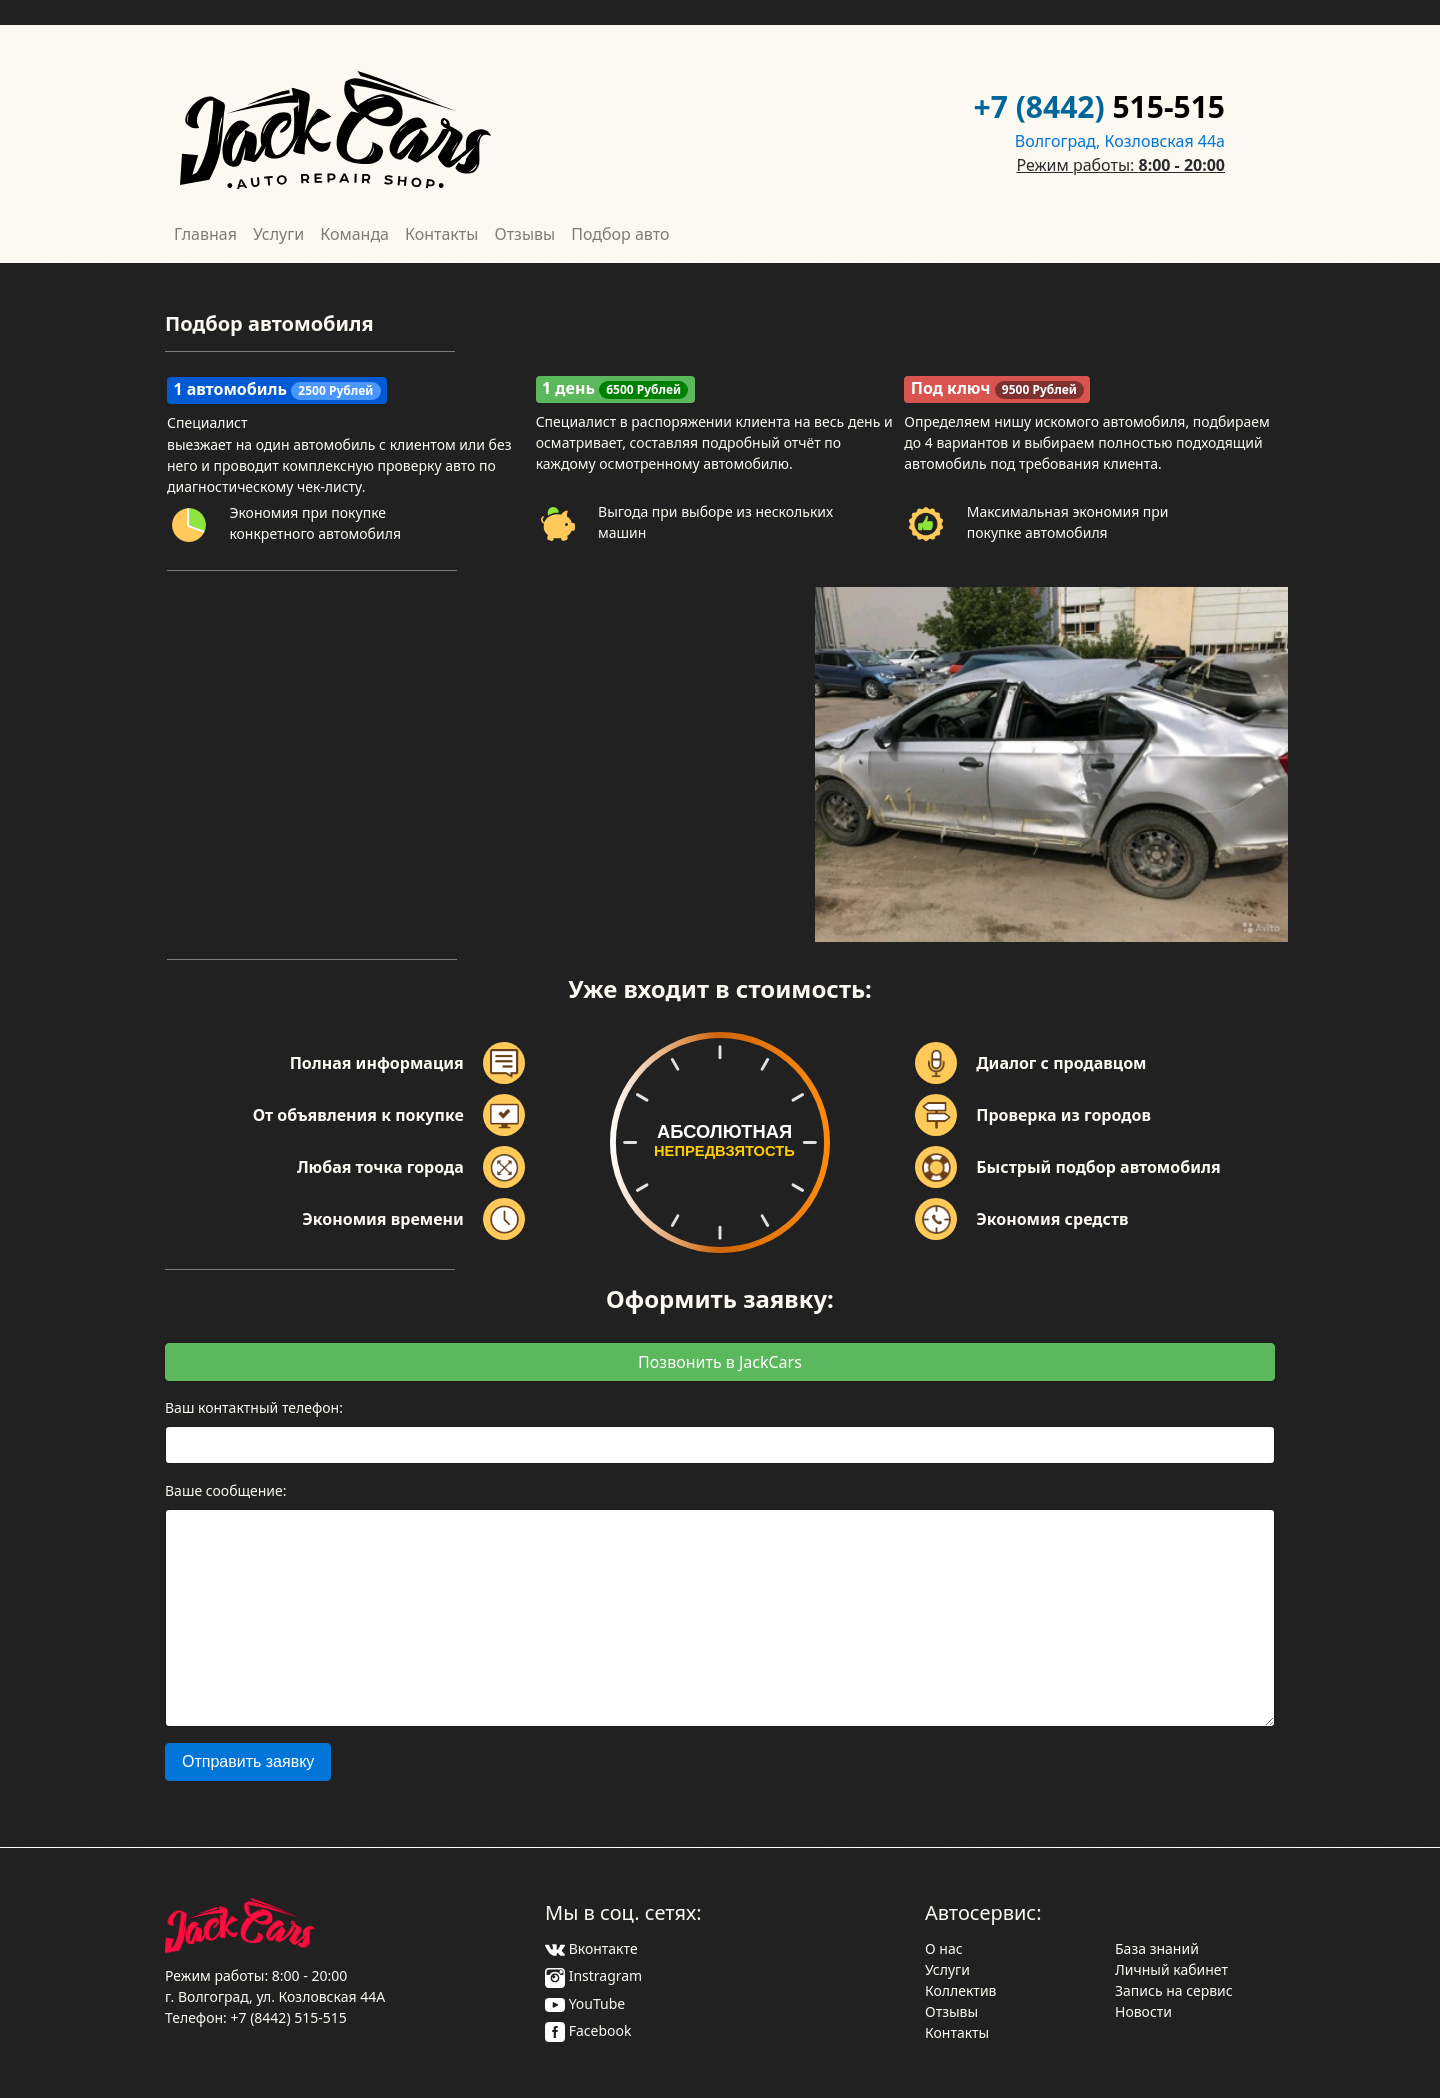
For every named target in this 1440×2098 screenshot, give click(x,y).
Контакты (441, 234)
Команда (354, 234)
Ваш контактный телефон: (254, 1407)
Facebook (588, 2030)
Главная (205, 234)
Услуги (278, 234)
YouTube (585, 2003)
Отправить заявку (248, 1761)
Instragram (593, 1975)
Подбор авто (620, 234)
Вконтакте (591, 1948)
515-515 (1168, 106)
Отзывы (524, 234)
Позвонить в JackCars (720, 1362)
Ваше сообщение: (226, 1490)
